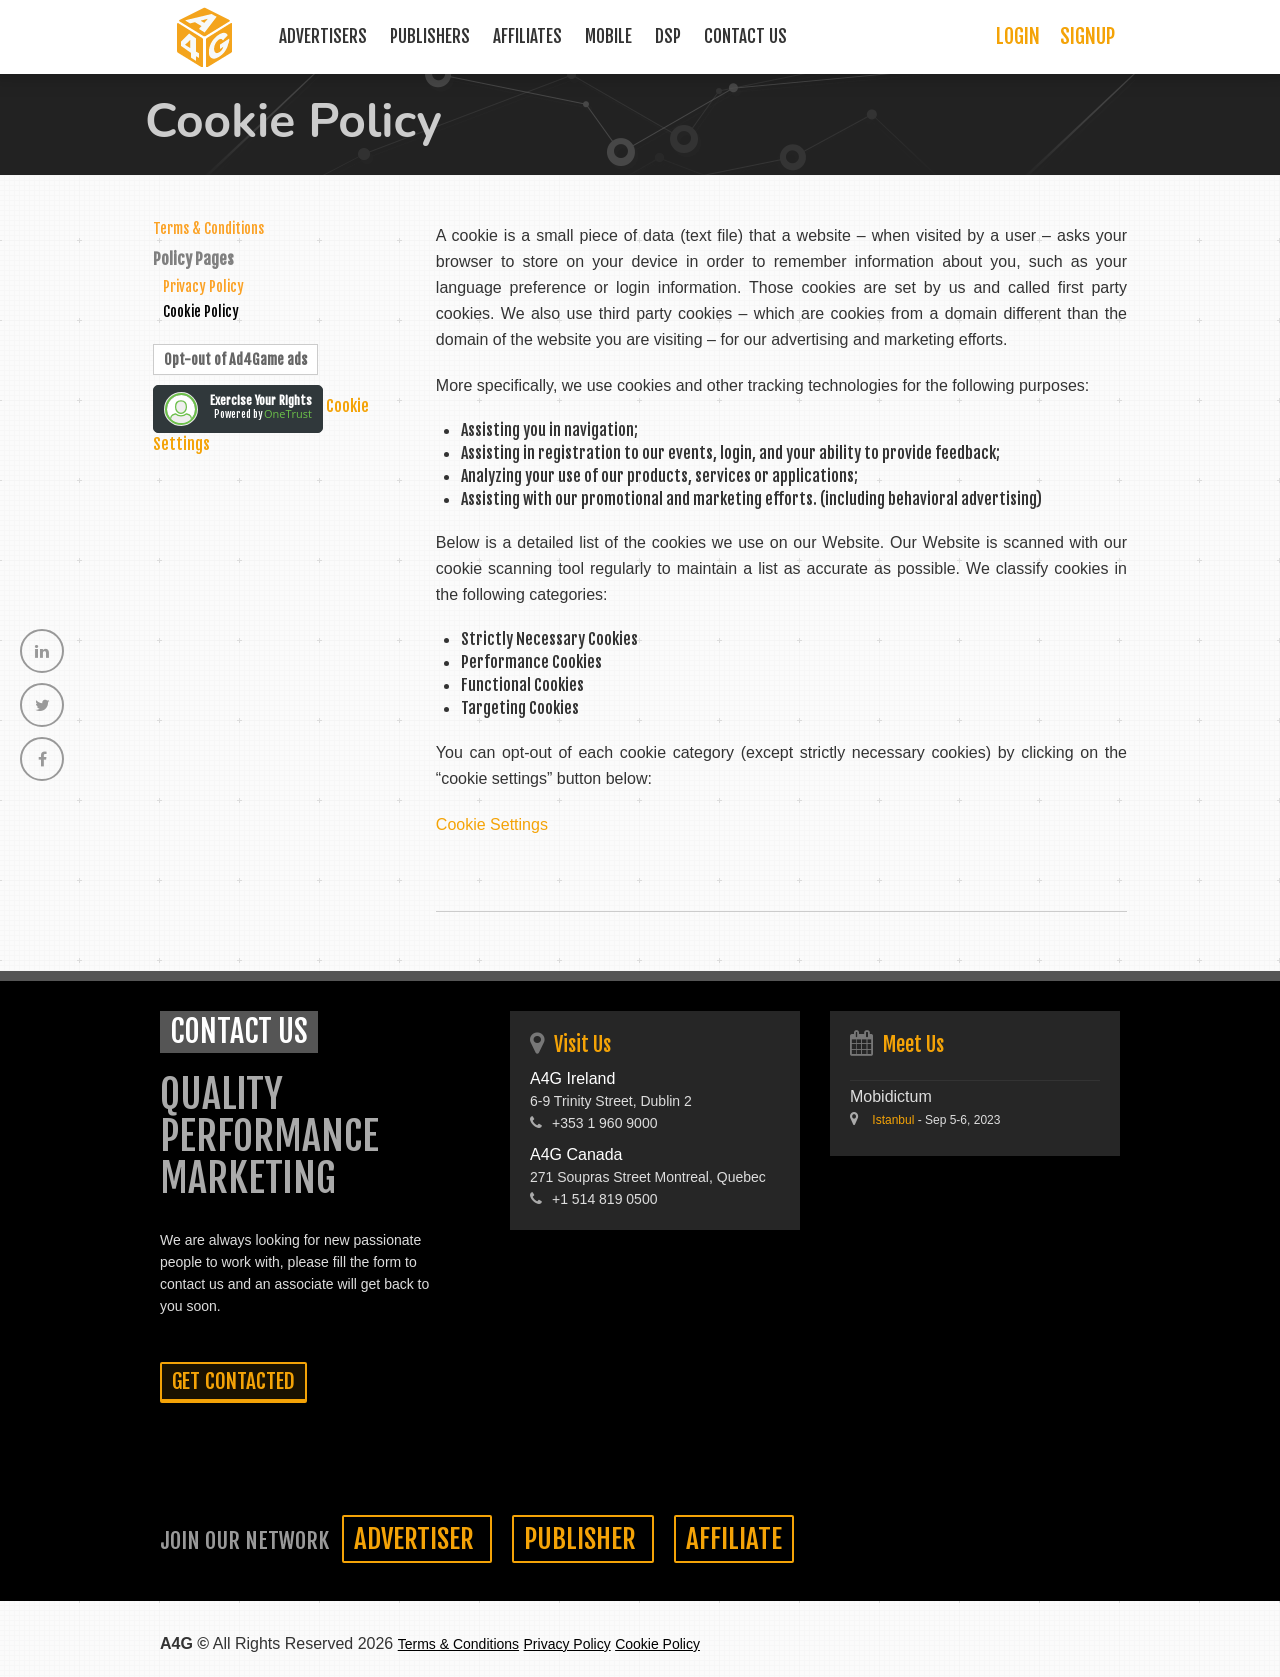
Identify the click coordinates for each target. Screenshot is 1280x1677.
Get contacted (233, 1381)
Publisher (583, 1539)
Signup (1087, 36)
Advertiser (417, 1539)
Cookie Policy (201, 311)
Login (1018, 36)
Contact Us (745, 36)
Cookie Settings (492, 824)
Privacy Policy (203, 286)
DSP (668, 36)
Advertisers (323, 36)
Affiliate (734, 1539)
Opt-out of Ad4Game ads (235, 359)
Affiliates (527, 36)
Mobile (608, 36)
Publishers (430, 36)
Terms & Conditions (208, 228)
